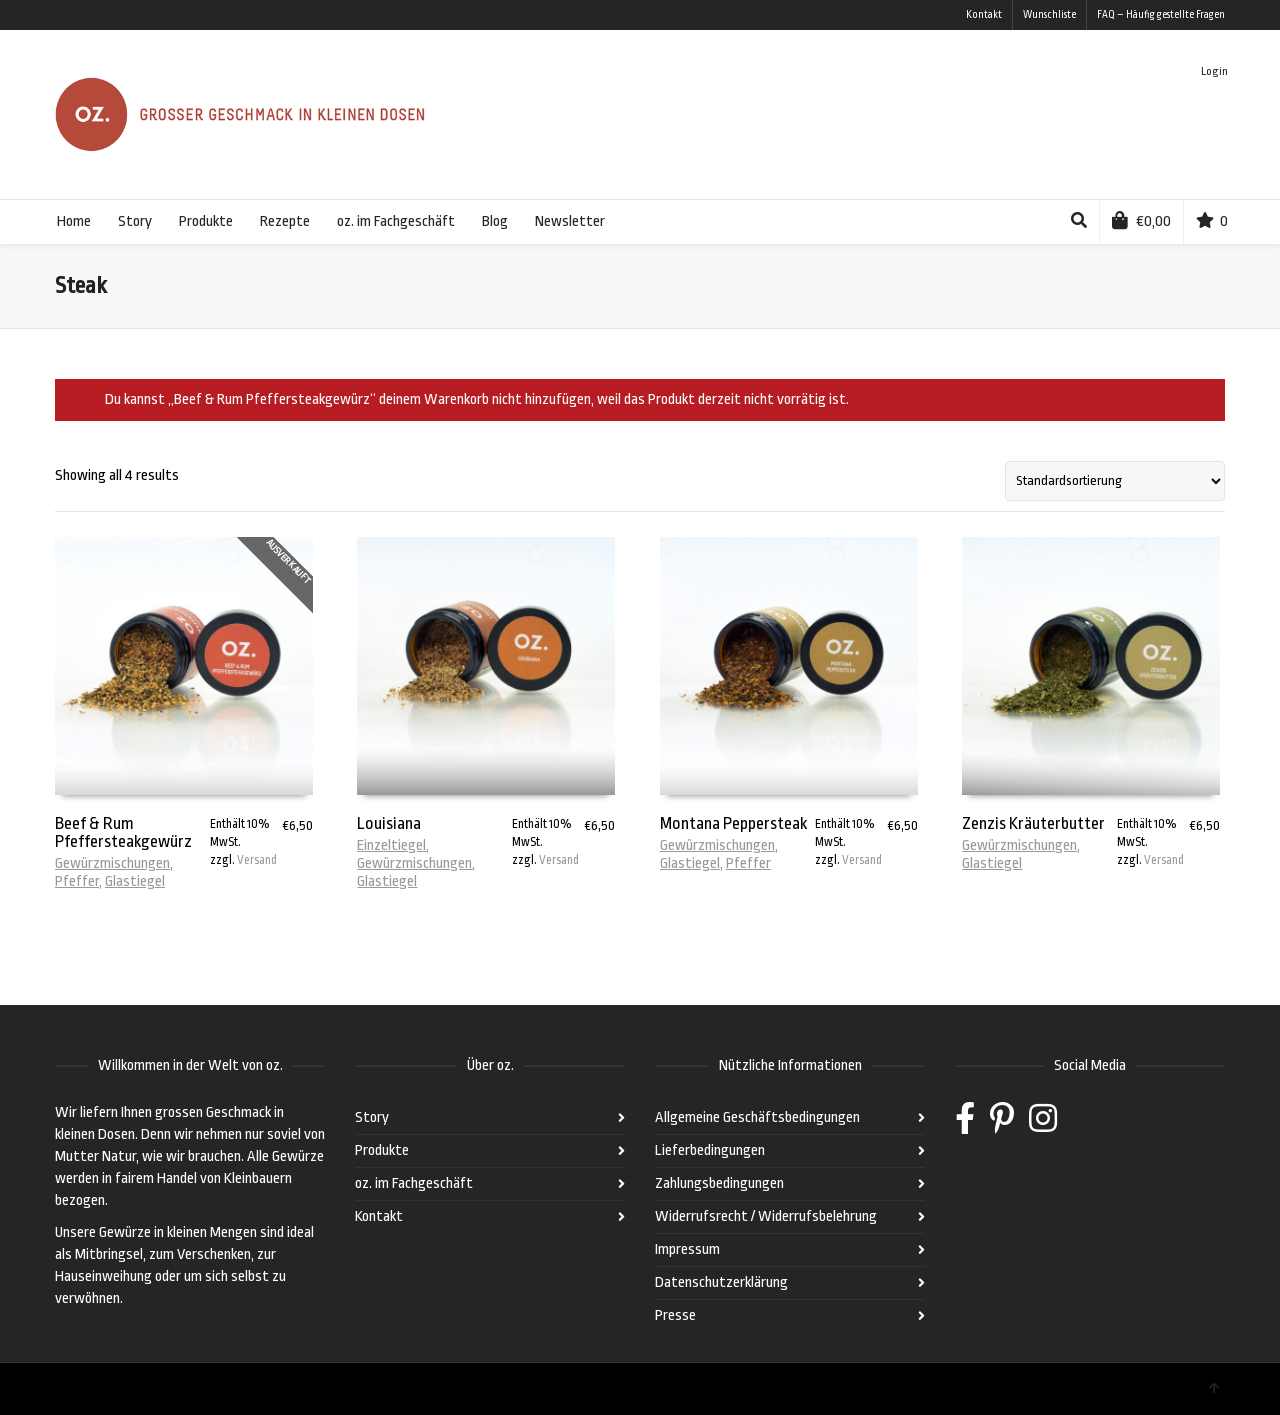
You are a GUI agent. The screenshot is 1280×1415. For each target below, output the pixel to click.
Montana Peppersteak (733, 823)
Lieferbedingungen (710, 1150)
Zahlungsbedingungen (719, 1183)
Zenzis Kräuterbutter (1033, 823)
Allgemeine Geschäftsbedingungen (757, 1117)
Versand (257, 860)
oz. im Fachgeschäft (414, 1183)
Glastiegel (135, 881)
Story (372, 1117)
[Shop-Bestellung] (1115, 481)
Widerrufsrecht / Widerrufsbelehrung (766, 1216)
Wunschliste (1049, 15)
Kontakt (984, 15)
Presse (675, 1315)
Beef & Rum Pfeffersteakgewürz (123, 832)
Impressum (687, 1249)
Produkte (382, 1150)
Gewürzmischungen (112, 863)
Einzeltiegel (391, 845)
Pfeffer (77, 881)
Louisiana (389, 823)
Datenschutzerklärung (721, 1282)
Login (1214, 71)
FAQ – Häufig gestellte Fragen (1161, 15)
